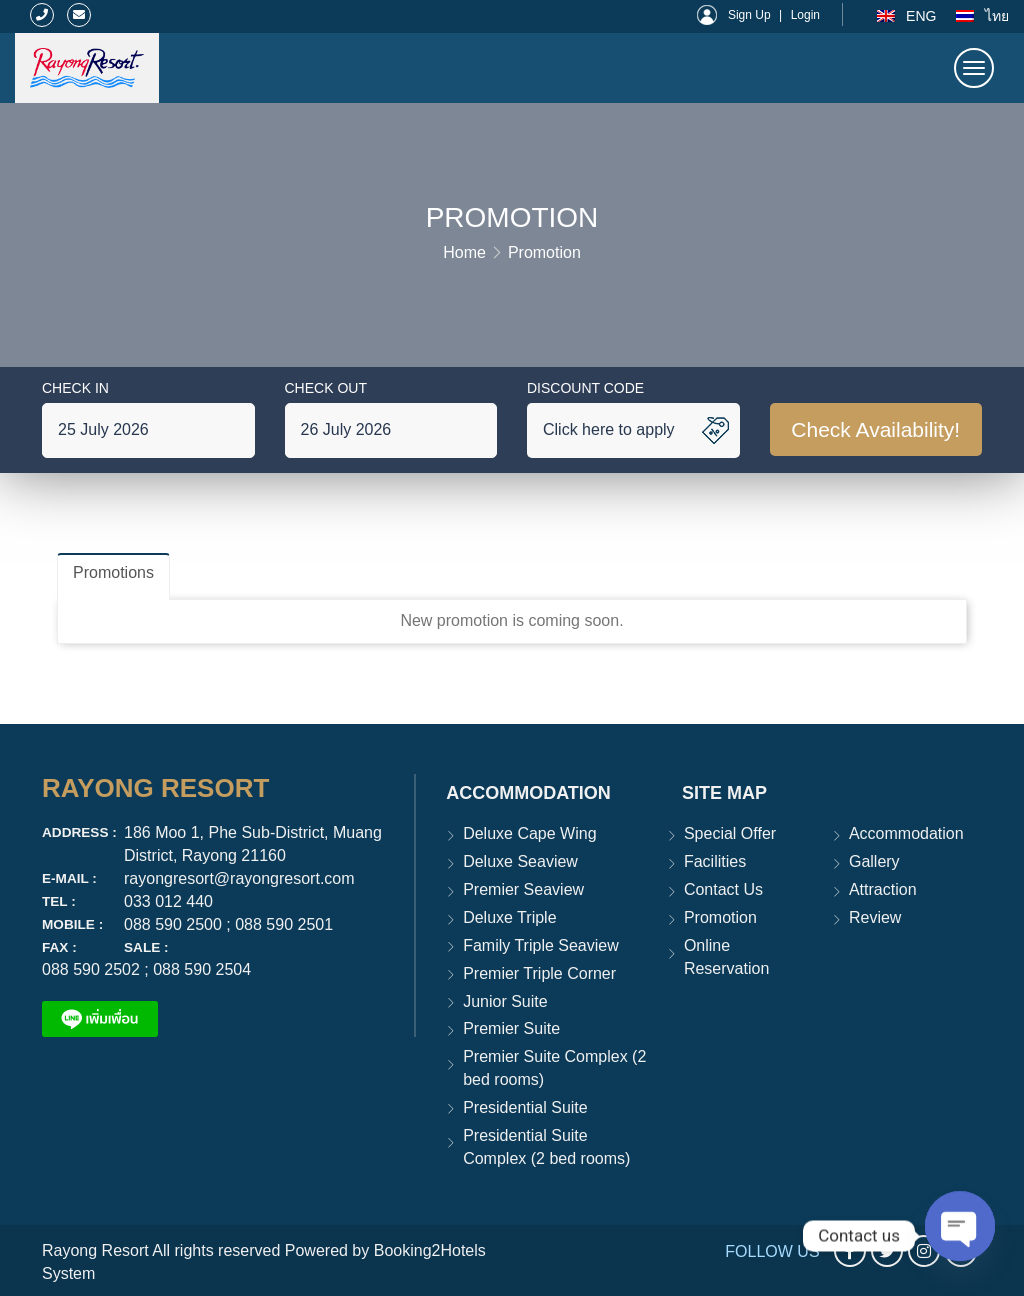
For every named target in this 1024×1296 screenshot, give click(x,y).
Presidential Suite (525, 1107)
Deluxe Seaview (520, 861)
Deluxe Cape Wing (529, 833)
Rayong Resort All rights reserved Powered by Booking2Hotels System (264, 1262)
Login (805, 15)
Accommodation (906, 833)
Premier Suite (511, 1028)
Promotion (544, 252)
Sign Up (749, 15)
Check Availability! (875, 429)
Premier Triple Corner (539, 973)
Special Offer (730, 833)
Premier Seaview (523, 889)
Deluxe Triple (509, 917)
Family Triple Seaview (541, 945)
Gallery (874, 861)
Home (464, 252)
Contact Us (723, 889)
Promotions (113, 572)
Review (875, 917)
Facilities (715, 861)
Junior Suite (505, 1001)
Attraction (883, 889)
